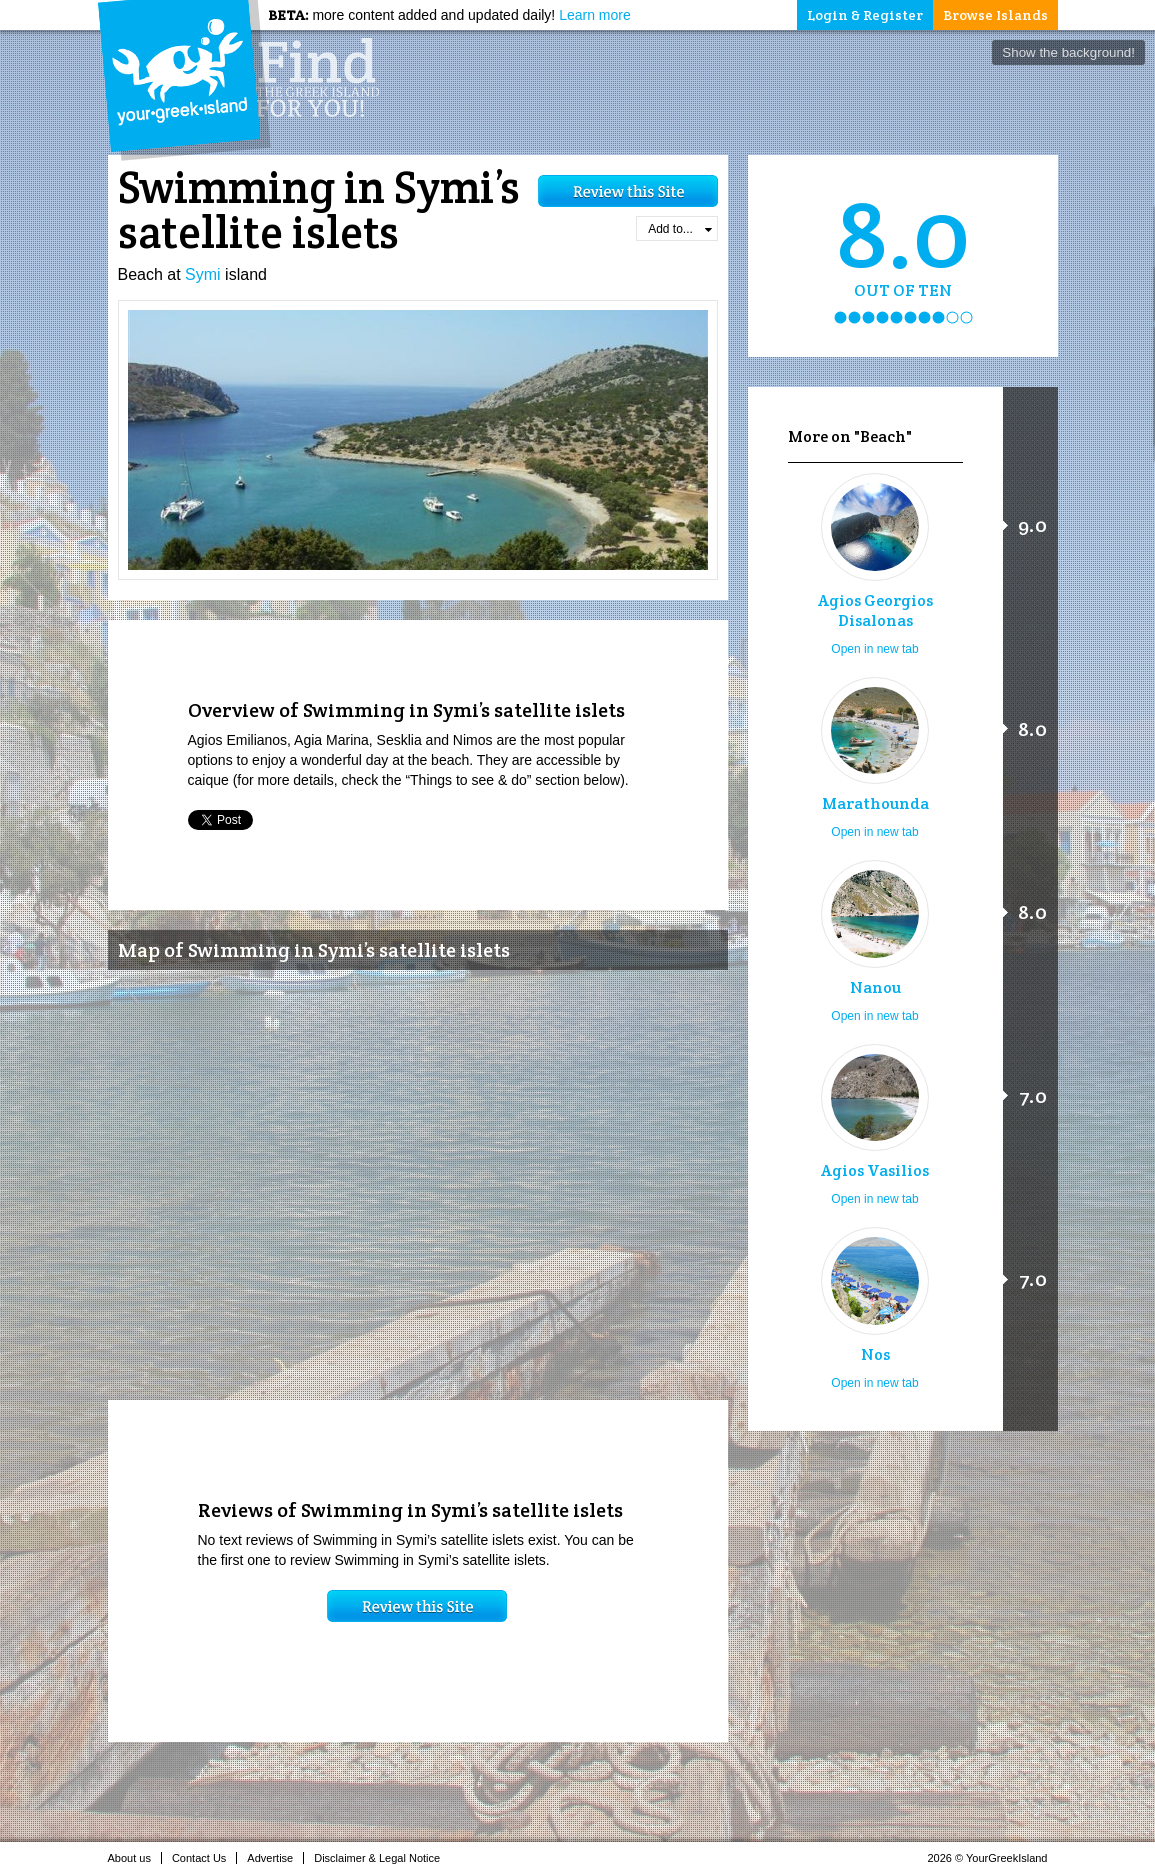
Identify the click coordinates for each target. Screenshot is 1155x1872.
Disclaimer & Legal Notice (382, 1858)
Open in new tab (874, 649)
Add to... (679, 229)
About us (135, 1858)
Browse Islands (995, 15)
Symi (203, 274)
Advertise (275, 1858)
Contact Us (204, 1858)
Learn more (595, 15)
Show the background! (1068, 52)
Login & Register (865, 15)
